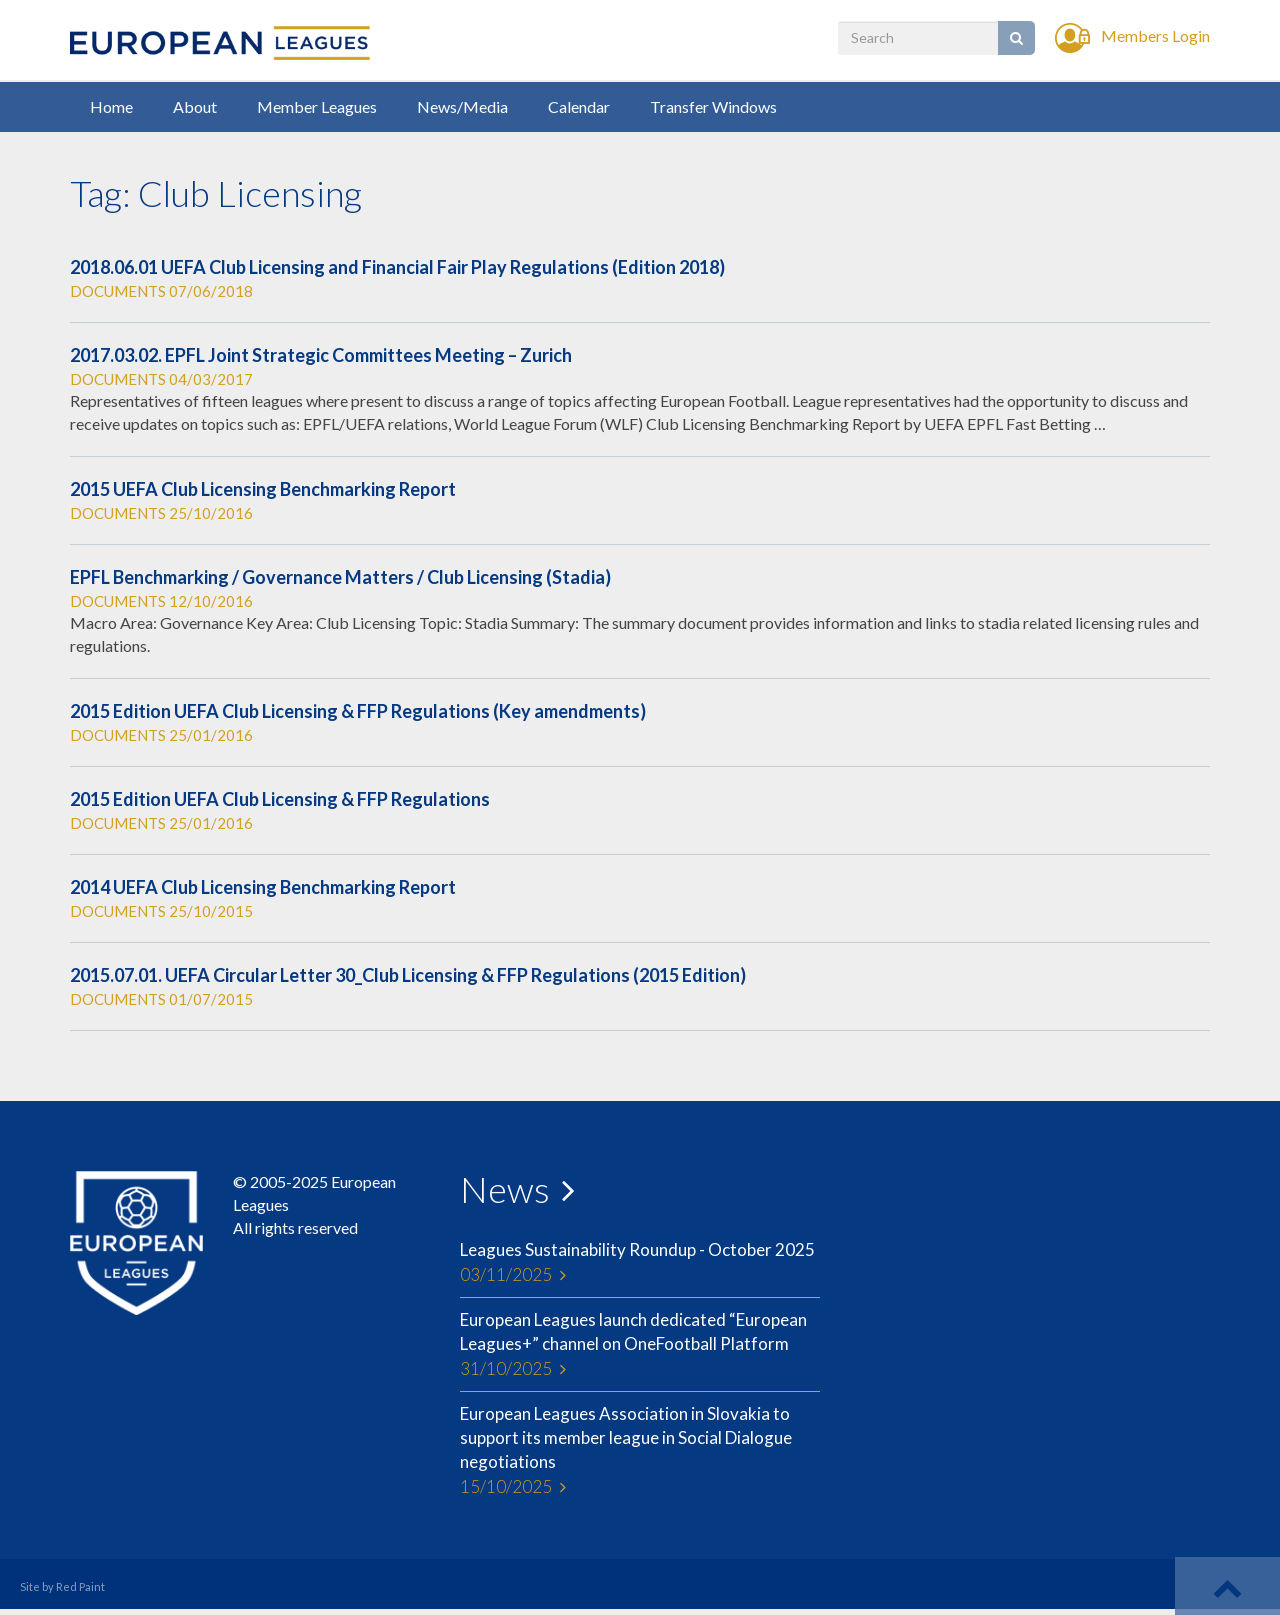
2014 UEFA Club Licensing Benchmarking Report (263, 887)
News (505, 1189)
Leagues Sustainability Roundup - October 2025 (640, 1263)
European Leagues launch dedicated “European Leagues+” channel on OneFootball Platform (640, 1345)
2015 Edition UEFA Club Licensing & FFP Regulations (280, 799)
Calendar (579, 106)
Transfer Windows (713, 106)
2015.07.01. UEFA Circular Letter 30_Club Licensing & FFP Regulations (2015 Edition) (408, 975)
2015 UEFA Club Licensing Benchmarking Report (263, 489)
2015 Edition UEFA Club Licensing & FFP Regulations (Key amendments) (358, 711)
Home (111, 106)
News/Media (462, 106)
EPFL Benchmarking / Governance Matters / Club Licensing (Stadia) (340, 577)
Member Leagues (317, 106)
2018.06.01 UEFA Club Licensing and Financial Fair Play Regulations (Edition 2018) (397, 267)
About (195, 106)
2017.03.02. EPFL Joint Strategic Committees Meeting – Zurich (321, 355)
